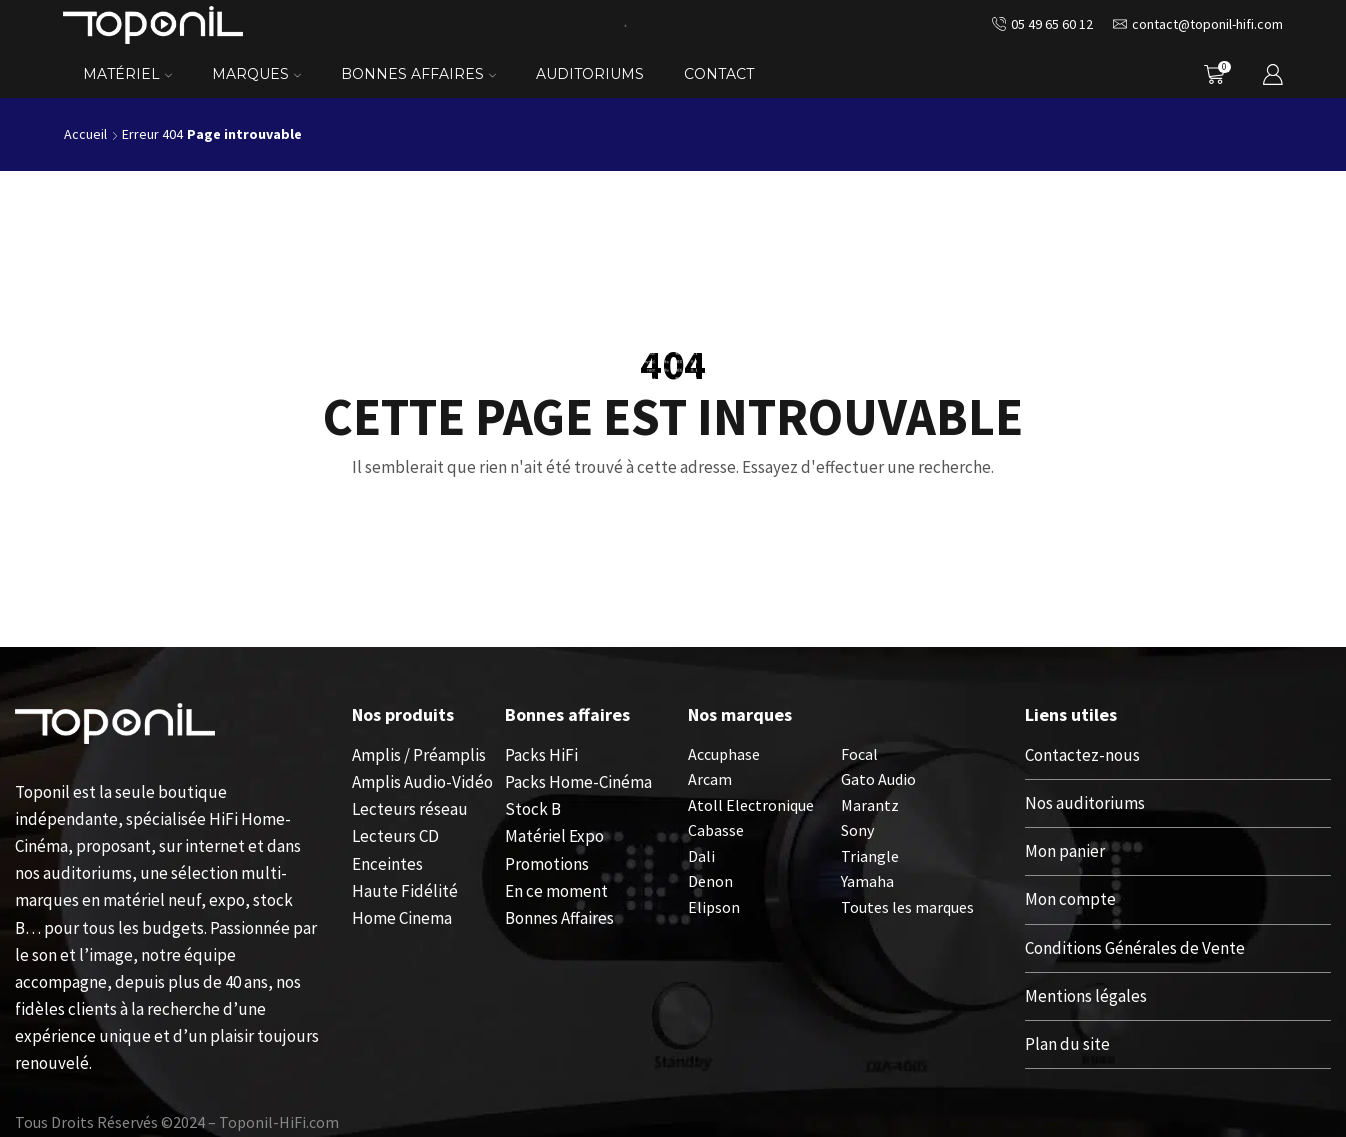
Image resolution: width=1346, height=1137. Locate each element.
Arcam (710, 779)
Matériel (127, 74)
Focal (859, 754)
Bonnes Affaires (418, 74)
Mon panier (1065, 851)
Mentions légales (1086, 996)
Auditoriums (590, 74)
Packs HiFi (541, 755)
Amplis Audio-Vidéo (422, 782)
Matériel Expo (554, 836)
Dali (701, 856)
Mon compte (1070, 899)
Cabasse (716, 830)
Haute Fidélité (405, 891)
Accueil (85, 134)
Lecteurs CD (395, 836)
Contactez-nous (1082, 755)
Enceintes (387, 864)
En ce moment (556, 891)
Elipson (714, 907)
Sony (857, 830)
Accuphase (724, 754)
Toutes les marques (907, 907)
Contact (719, 74)
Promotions (547, 864)
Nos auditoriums (1085, 803)
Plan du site (1067, 1044)
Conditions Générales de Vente (1135, 948)
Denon (710, 881)
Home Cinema (402, 918)
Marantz (870, 805)
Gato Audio (878, 779)
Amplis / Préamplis (419, 755)
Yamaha (867, 881)
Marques (256, 74)
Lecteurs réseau (410, 809)
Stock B (533, 809)
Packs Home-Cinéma (578, 782)
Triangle (870, 856)
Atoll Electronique (751, 805)
